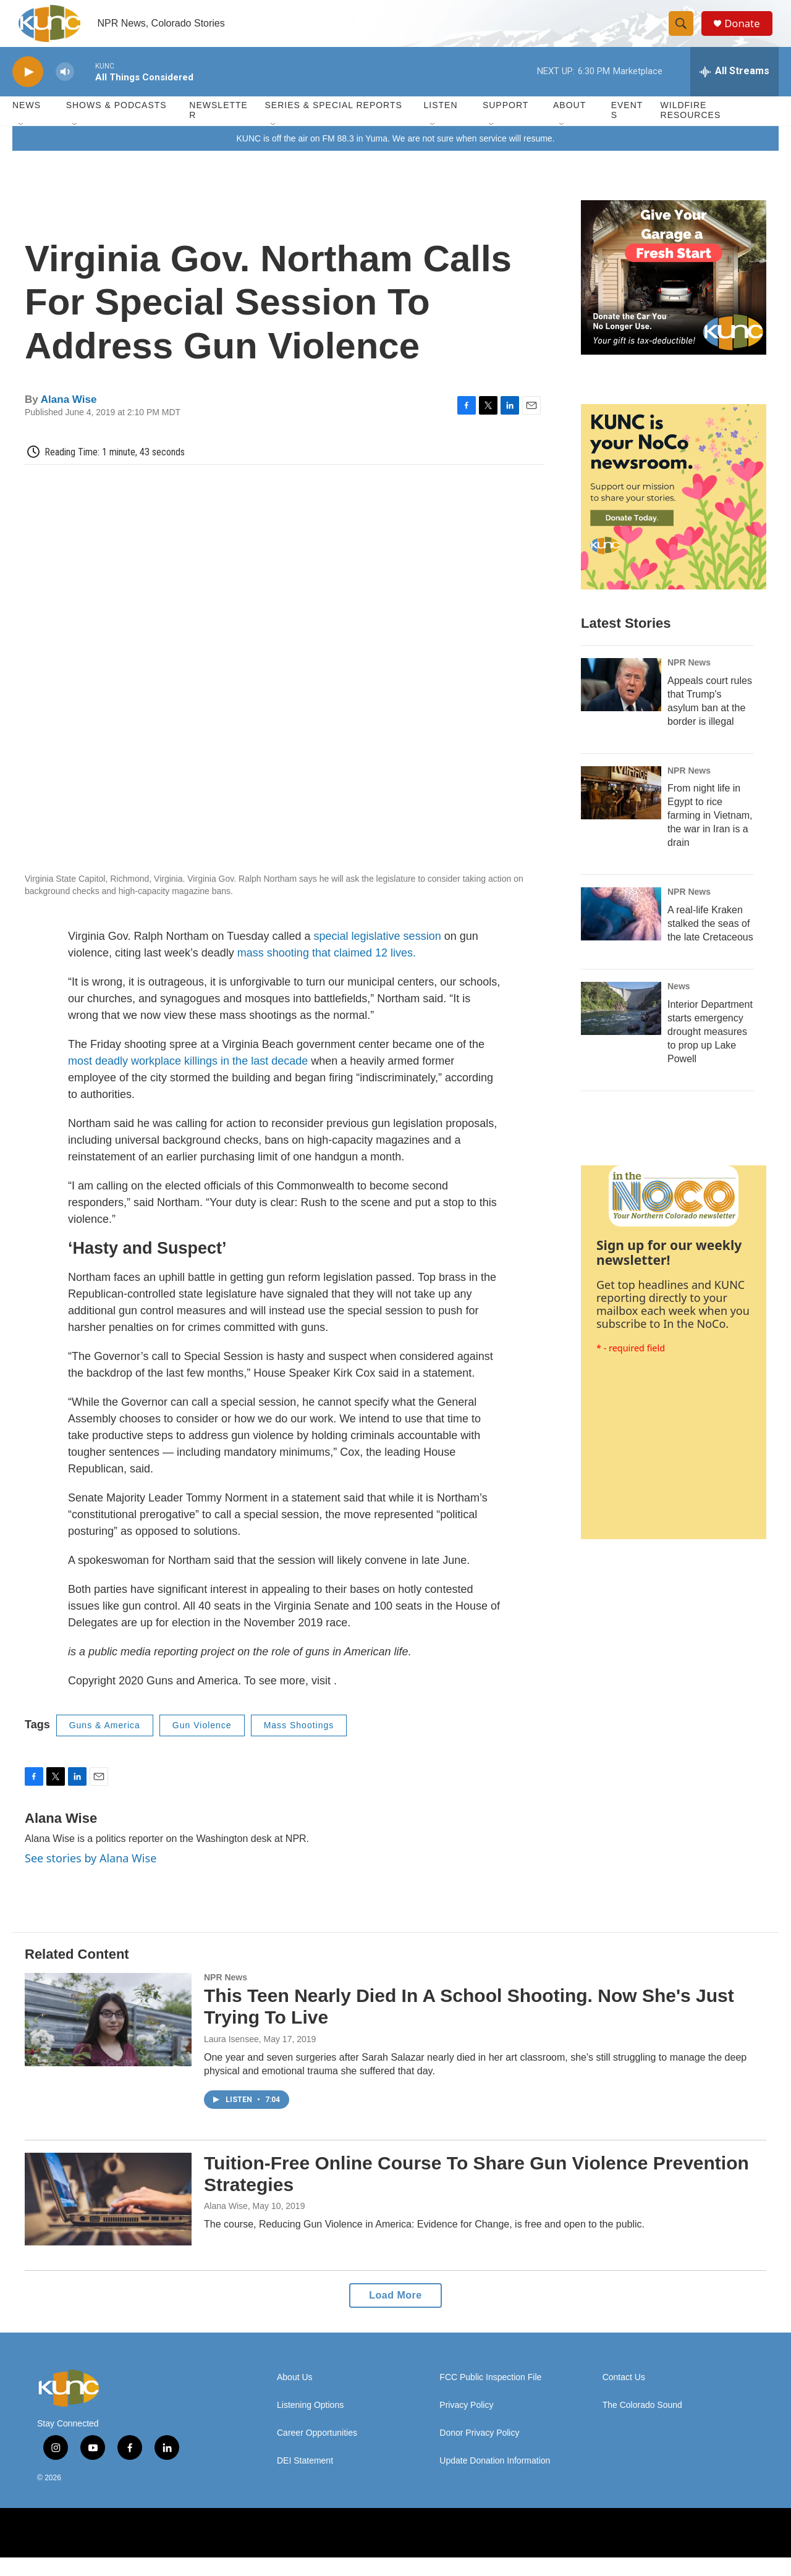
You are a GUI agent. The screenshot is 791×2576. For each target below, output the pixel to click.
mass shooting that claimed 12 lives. (326, 971)
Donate (747, 32)
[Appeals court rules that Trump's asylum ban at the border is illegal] (621, 702)
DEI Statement (305, 2479)
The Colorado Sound (642, 2423)
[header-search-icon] (684, 32)
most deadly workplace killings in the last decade (188, 1079)
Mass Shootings (299, 1744)
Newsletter (218, 128)
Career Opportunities (317, 2451)
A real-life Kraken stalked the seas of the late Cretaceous (710, 942)
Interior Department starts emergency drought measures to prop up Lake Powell (710, 1050)
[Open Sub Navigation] (22, 143)
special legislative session (377, 954)
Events (627, 128)
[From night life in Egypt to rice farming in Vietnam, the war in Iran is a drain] (621, 810)
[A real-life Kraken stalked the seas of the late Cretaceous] (621, 932)
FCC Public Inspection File (490, 2396)
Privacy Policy (466, 2423)
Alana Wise (69, 417)
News (678, 1005)
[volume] (64, 90)
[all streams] (734, 89)
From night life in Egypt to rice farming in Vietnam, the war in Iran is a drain (710, 833)
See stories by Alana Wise (90, 1876)
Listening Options (310, 2423)
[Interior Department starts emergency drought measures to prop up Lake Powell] (621, 1027)
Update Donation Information (494, 2479)
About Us (295, 2396)
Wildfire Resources (691, 128)
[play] (28, 90)
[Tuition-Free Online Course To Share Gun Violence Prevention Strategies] (108, 2217)
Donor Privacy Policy (479, 2451)
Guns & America (104, 1744)
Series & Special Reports (333, 124)
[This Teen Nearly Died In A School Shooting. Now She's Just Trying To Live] (108, 2037)
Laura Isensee (231, 2057)
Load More (395, 2313)
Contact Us (624, 2396)
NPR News (689, 680)
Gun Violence (202, 1744)
